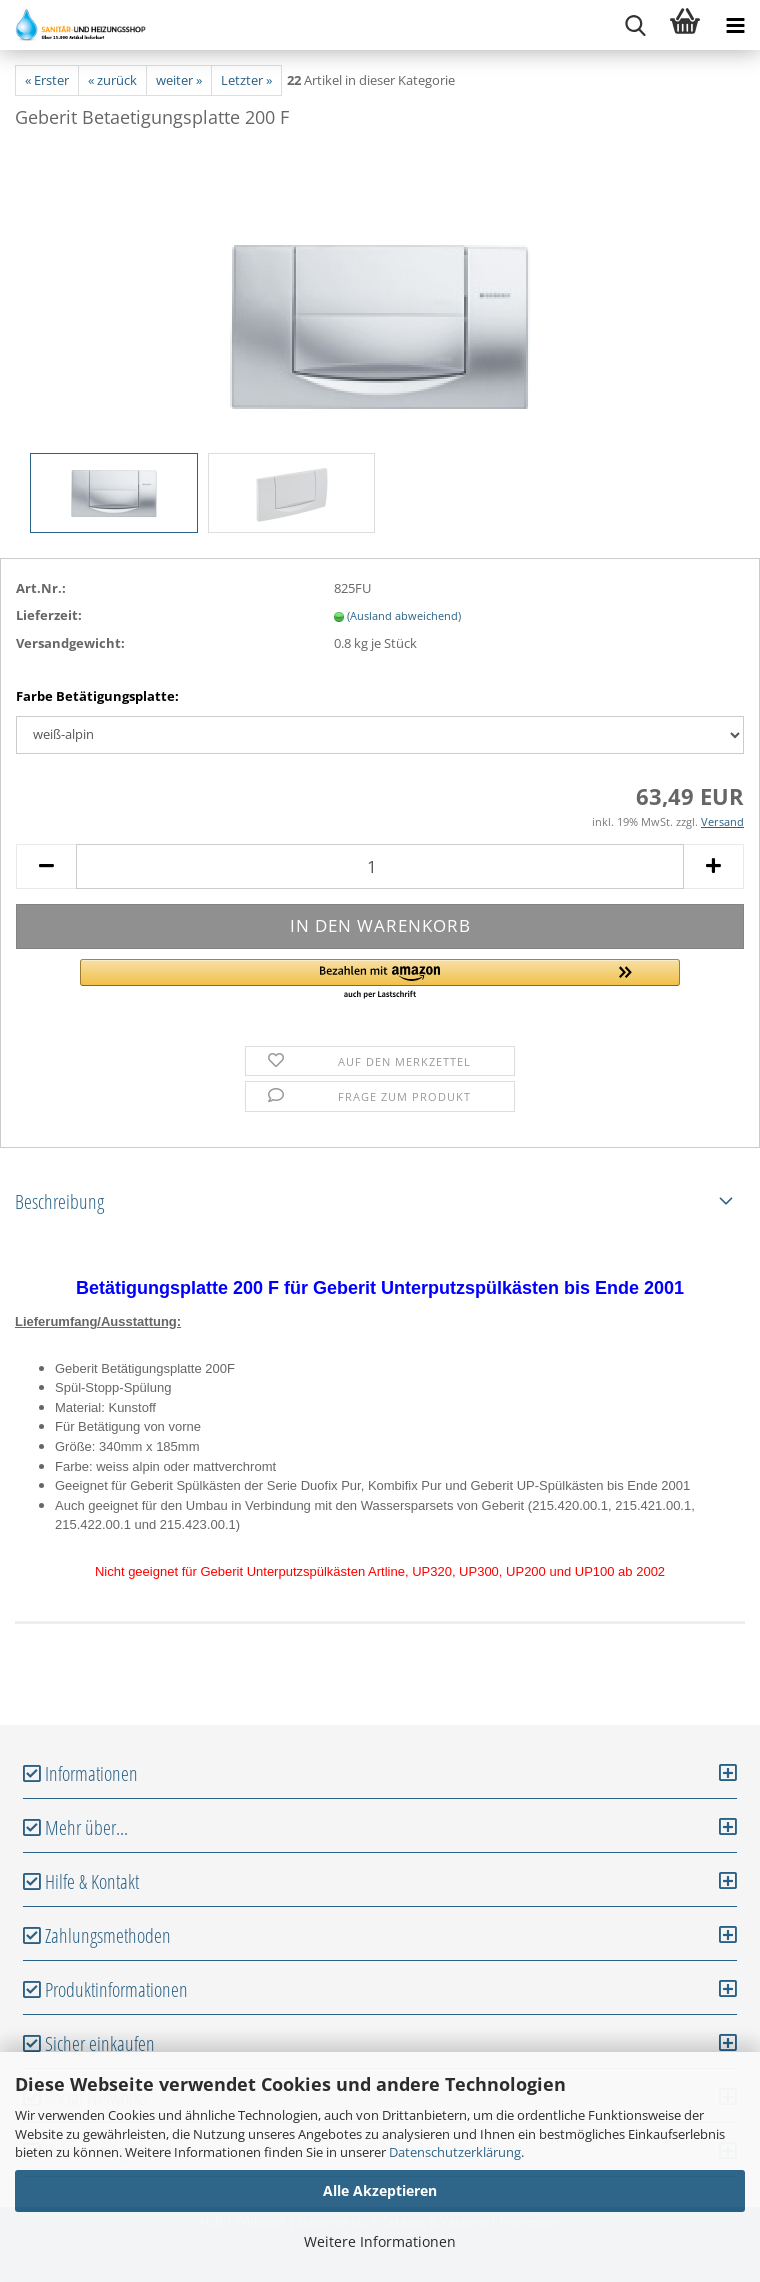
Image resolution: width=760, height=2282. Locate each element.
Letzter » (246, 80)
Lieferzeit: (49, 615)
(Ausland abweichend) (404, 615)
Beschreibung (59, 1201)
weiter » (179, 80)
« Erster (47, 80)
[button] (380, 980)
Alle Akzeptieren (380, 2190)
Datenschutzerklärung (455, 2152)
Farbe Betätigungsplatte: (97, 696)
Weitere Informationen (380, 2241)
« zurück (112, 80)
